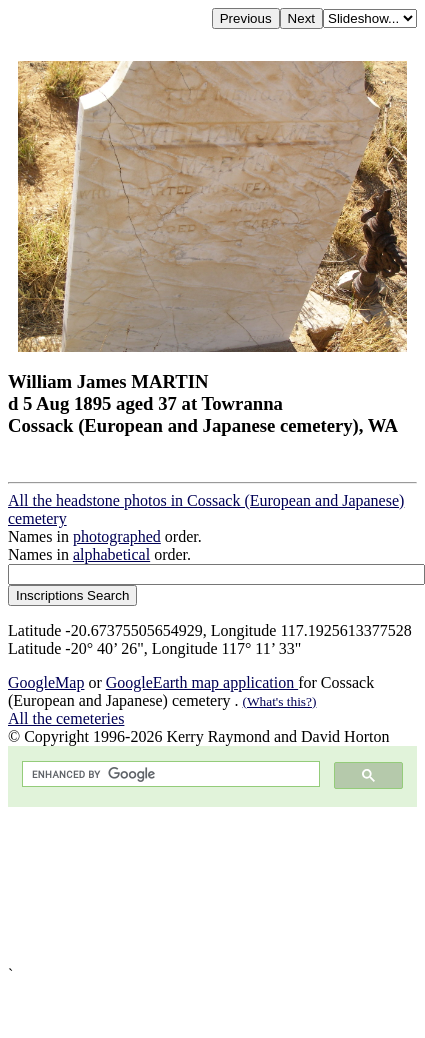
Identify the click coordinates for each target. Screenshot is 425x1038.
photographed (117, 536)
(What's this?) (280, 701)
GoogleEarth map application (202, 682)
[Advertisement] (187, 886)
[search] (169, 774)
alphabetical (111, 554)
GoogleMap (46, 682)
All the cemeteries (66, 718)
